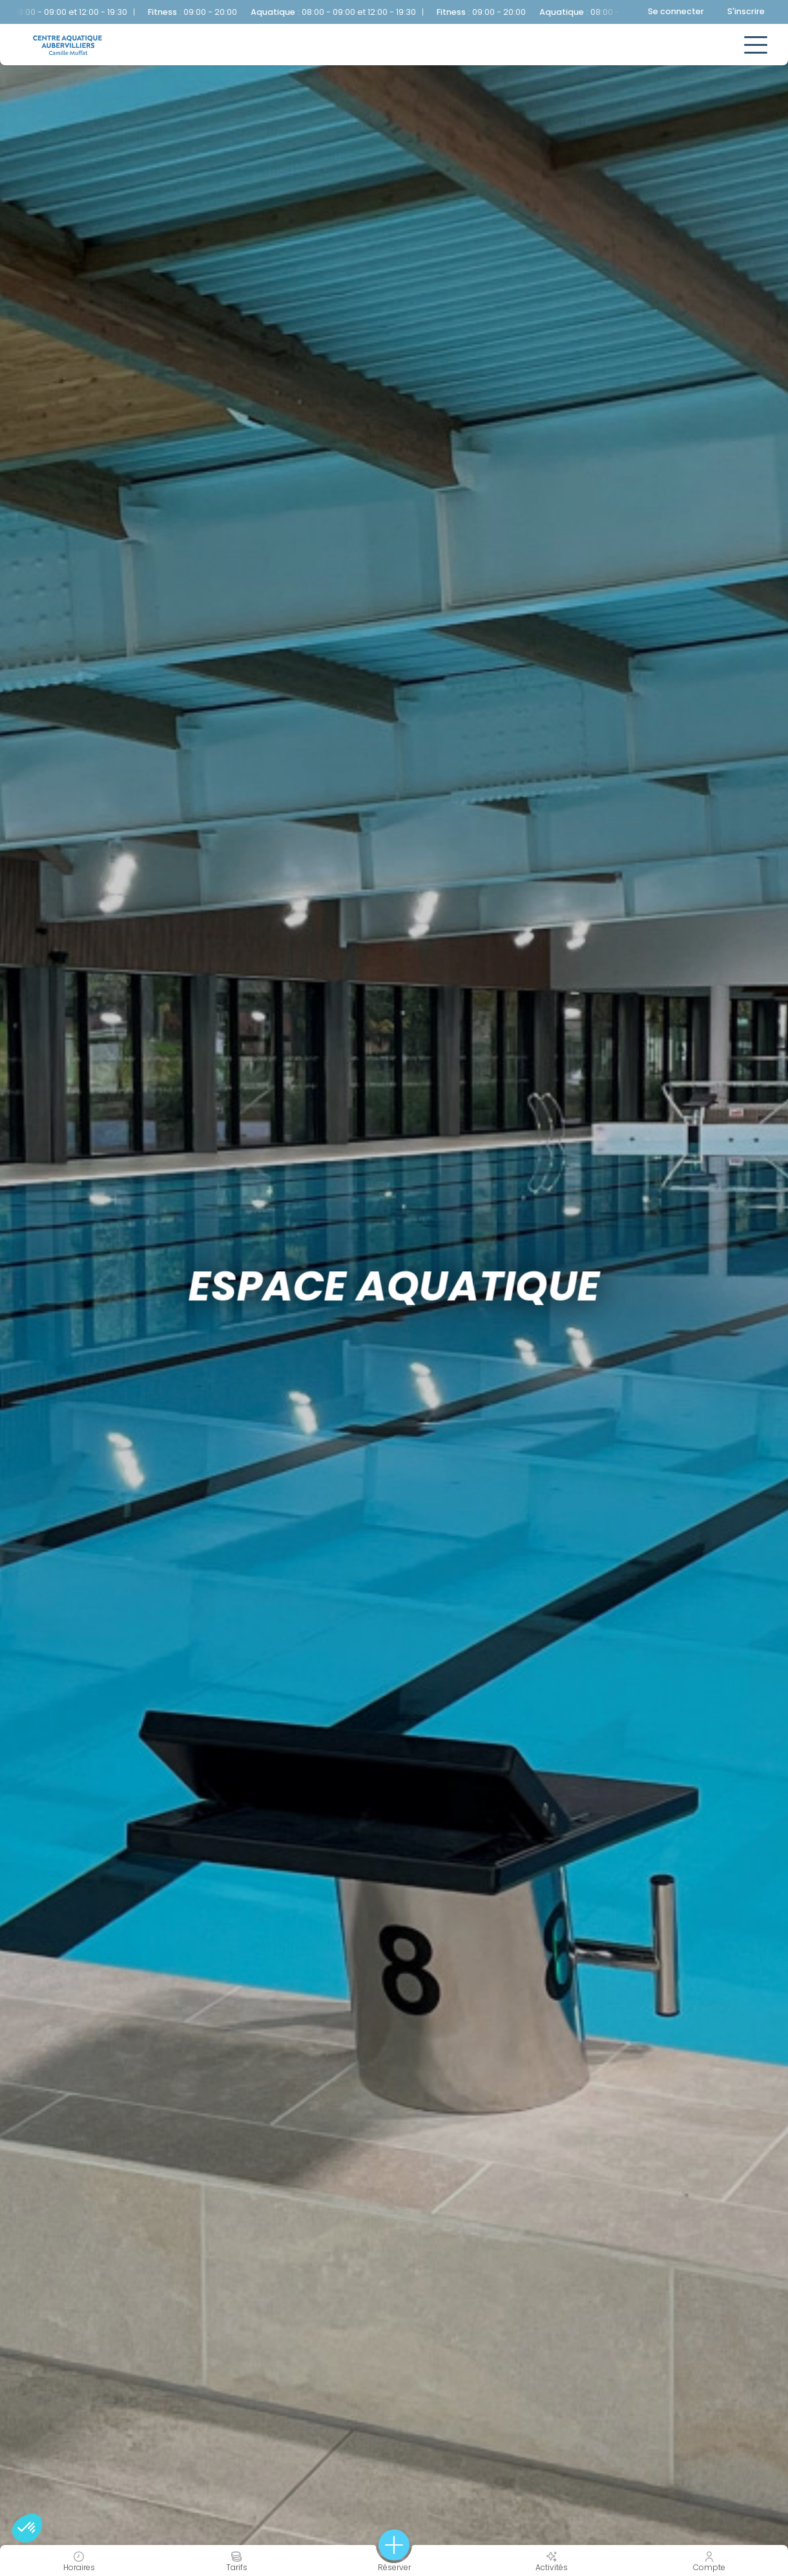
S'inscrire (746, 11)
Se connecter (676, 11)
